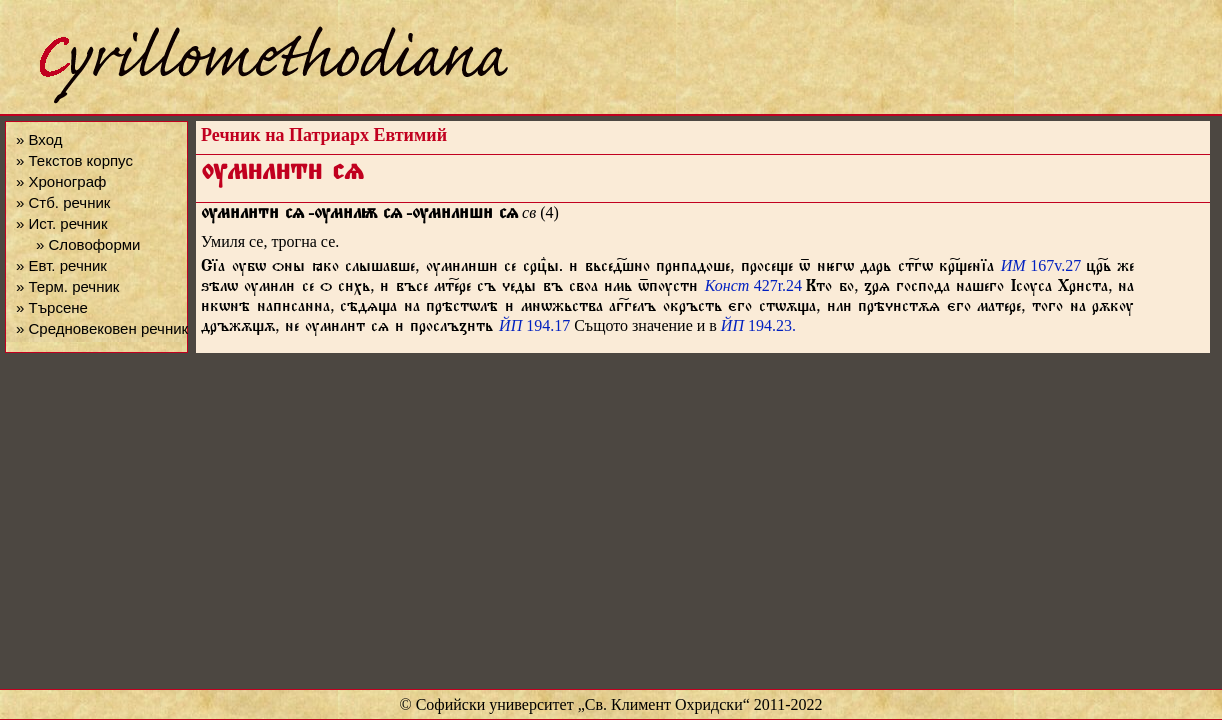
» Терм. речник (67, 286)
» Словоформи (88, 244)
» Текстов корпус (74, 160)
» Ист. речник (62, 223)
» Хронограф (61, 181)
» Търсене (52, 307)
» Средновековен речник (102, 328)
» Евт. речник (61, 265)
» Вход (39, 139)
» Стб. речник (63, 202)
